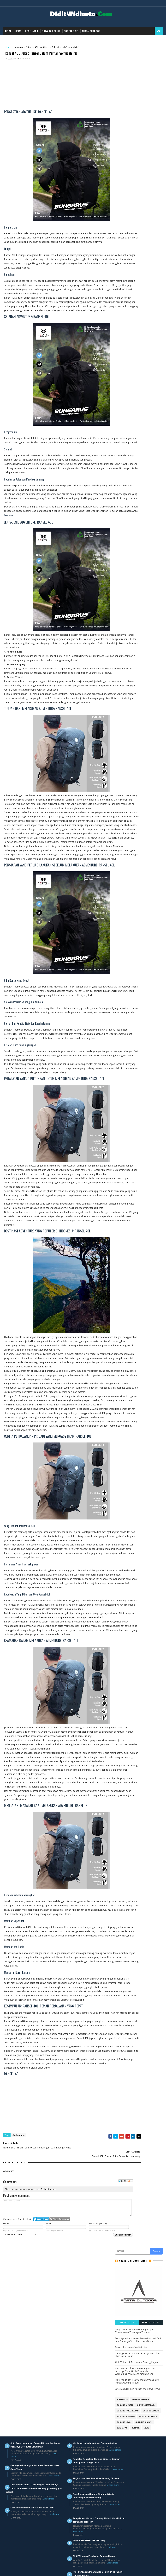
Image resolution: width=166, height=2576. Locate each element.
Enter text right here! (57, 2413)
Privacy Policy (51, 31)
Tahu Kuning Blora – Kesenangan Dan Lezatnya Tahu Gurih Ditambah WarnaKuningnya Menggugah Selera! (135, 168)
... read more (29, 2479)
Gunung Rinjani (143, 219)
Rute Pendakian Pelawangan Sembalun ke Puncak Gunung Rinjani (137, 178)
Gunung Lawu (124, 219)
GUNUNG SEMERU (151, 207)
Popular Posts (151, 119)
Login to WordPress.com (59, 2424)
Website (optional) (84, 2428)
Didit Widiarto (53, 2570)
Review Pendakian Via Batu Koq (131, 144)
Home (8, 31)
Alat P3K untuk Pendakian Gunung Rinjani (136, 159)
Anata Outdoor (91, 31)
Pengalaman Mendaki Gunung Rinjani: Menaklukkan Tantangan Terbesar (134, 128)
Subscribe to (20, 2439)
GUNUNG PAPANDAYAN (128, 207)
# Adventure (18, 2346)
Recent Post (127, 119)
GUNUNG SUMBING (148, 213)
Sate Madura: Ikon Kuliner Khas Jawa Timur (137, 185)
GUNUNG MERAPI (125, 202)
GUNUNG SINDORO (126, 213)
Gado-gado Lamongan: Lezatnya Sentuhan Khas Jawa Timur (137, 152)
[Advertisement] (56, 86)
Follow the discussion (109, 2386)
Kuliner (136, 225)
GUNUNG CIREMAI (140, 196)
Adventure (19, 48)
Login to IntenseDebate (41, 2424)
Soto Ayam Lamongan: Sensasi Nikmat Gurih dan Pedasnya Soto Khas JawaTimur (138, 137)
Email (41, 2428)
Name (6, 2428)
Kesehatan (31, 31)
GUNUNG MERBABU (146, 202)
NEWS (18, 31)
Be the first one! (48, 2394)
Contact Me (71, 31)
